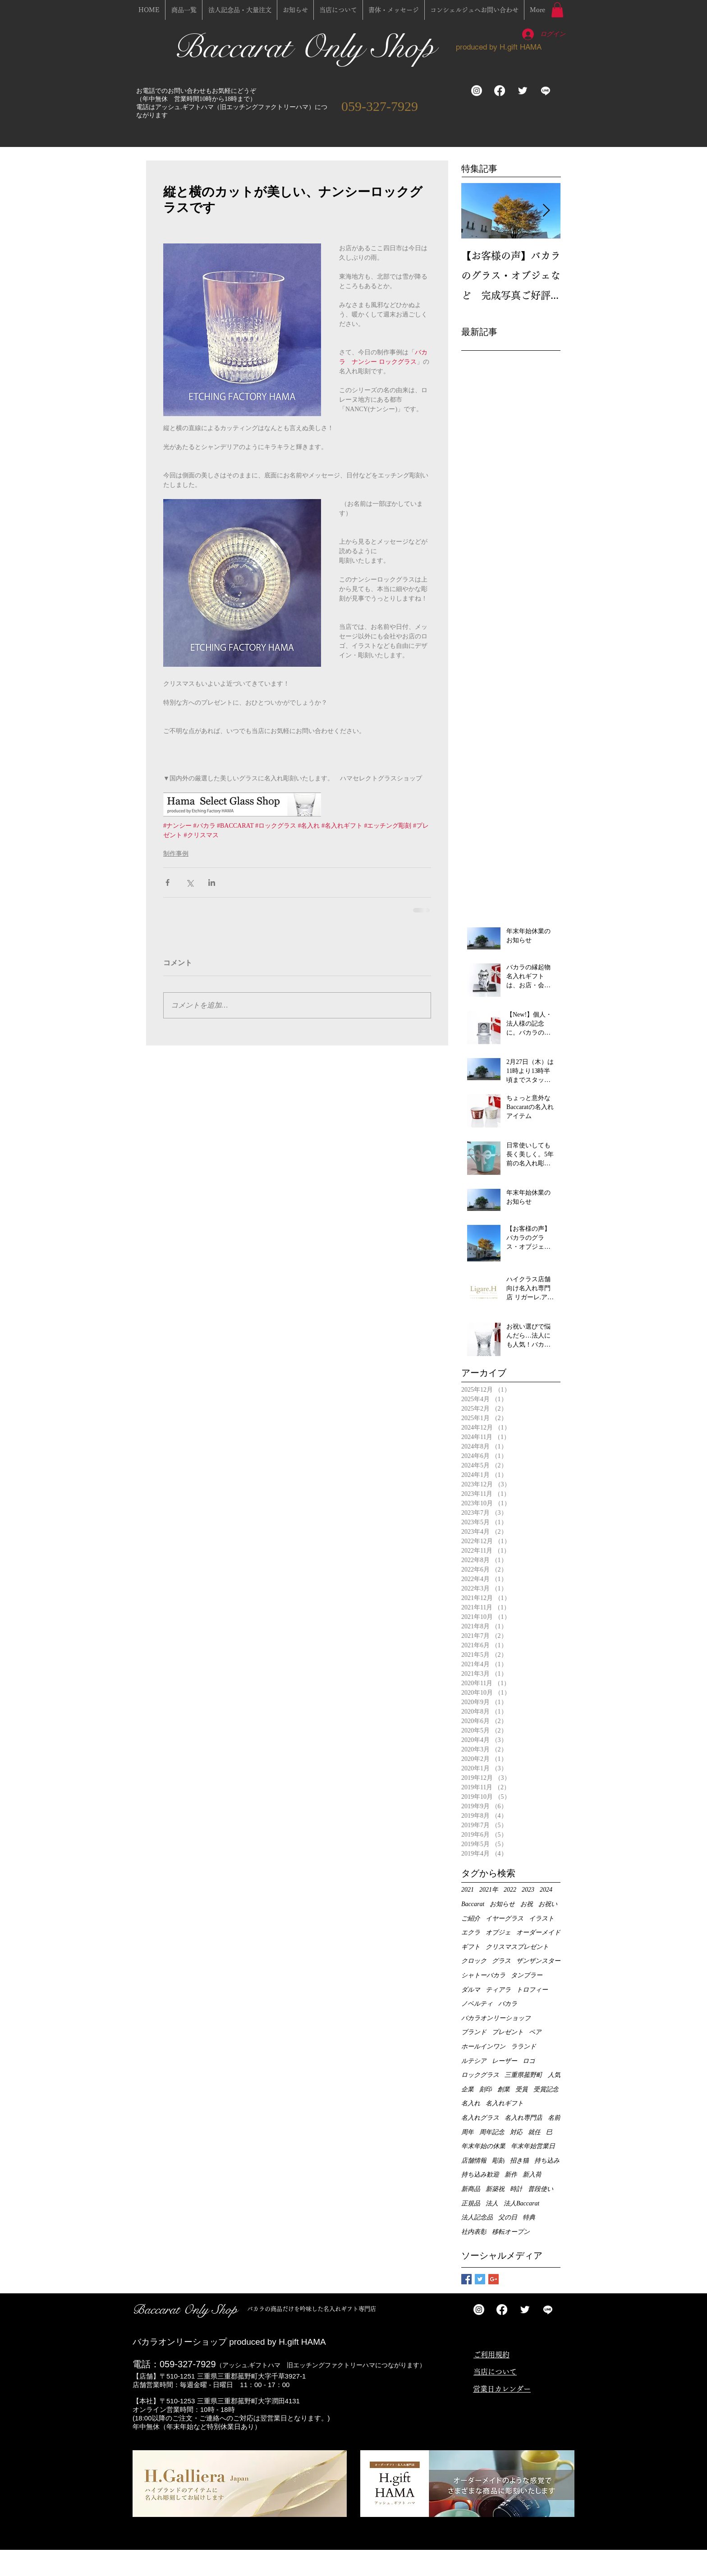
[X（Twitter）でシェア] (189, 882)
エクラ (470, 1932)
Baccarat (472, 1904)
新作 (511, 2174)
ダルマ (470, 1989)
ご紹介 (470, 1918)
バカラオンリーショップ (496, 2018)
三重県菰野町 (523, 2075)
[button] (557, 9)
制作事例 (175, 853)
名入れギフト (504, 2103)
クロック (474, 1960)
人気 (554, 2075)
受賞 (521, 2089)
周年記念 (492, 2132)
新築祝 (495, 2189)
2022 (510, 1889)
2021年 (488, 1889)
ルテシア (474, 2061)
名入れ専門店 (523, 2117)
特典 (529, 2217)
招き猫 (519, 2160)
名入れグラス (480, 2117)
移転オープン (511, 2231)
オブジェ (498, 1932)
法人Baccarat (521, 2203)
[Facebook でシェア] (167, 882)
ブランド (474, 2032)
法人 (492, 2203)
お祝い (547, 1904)
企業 (467, 2089)
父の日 (507, 2217)
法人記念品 (477, 2217)
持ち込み (547, 2160)
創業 (503, 2089)
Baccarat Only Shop (308, 47)
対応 (516, 2132)
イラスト (541, 1918)
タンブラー (526, 1975)
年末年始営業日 (533, 2146)
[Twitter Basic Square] (480, 2279)
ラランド (523, 2046)
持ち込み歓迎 (480, 2174)
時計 (516, 2189)
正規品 (470, 2203)
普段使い (540, 2189)
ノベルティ (477, 2003)
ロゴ (529, 2061)
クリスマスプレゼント (517, 1946)
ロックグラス (480, 2075)
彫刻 (498, 2160)
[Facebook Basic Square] (466, 2279)
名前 (554, 2117)
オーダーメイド (538, 1932)
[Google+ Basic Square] (493, 2279)
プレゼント (507, 2032)
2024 (546, 1889)
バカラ (507, 2003)
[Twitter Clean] (522, 90)
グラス (501, 1960)
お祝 (526, 1904)
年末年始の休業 (483, 2146)
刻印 (485, 2089)
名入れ (470, 2103)
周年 (467, 2132)
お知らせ (502, 1904)
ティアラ (498, 1989)
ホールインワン (483, 2046)
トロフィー (532, 1989)
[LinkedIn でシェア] (211, 882)
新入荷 (532, 2174)
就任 (534, 2132)
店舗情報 (474, 2160)
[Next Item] (546, 211)
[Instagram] (476, 90)
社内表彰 (474, 2231)
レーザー (504, 2061)
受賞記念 (546, 2089)
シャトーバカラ (483, 1975)
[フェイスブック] (499, 90)
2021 (467, 1889)
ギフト (470, 1946)
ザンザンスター (538, 1960)
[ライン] (545, 90)
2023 (528, 1889)
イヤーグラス (504, 1918)
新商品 (470, 2189)
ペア (535, 2032)
